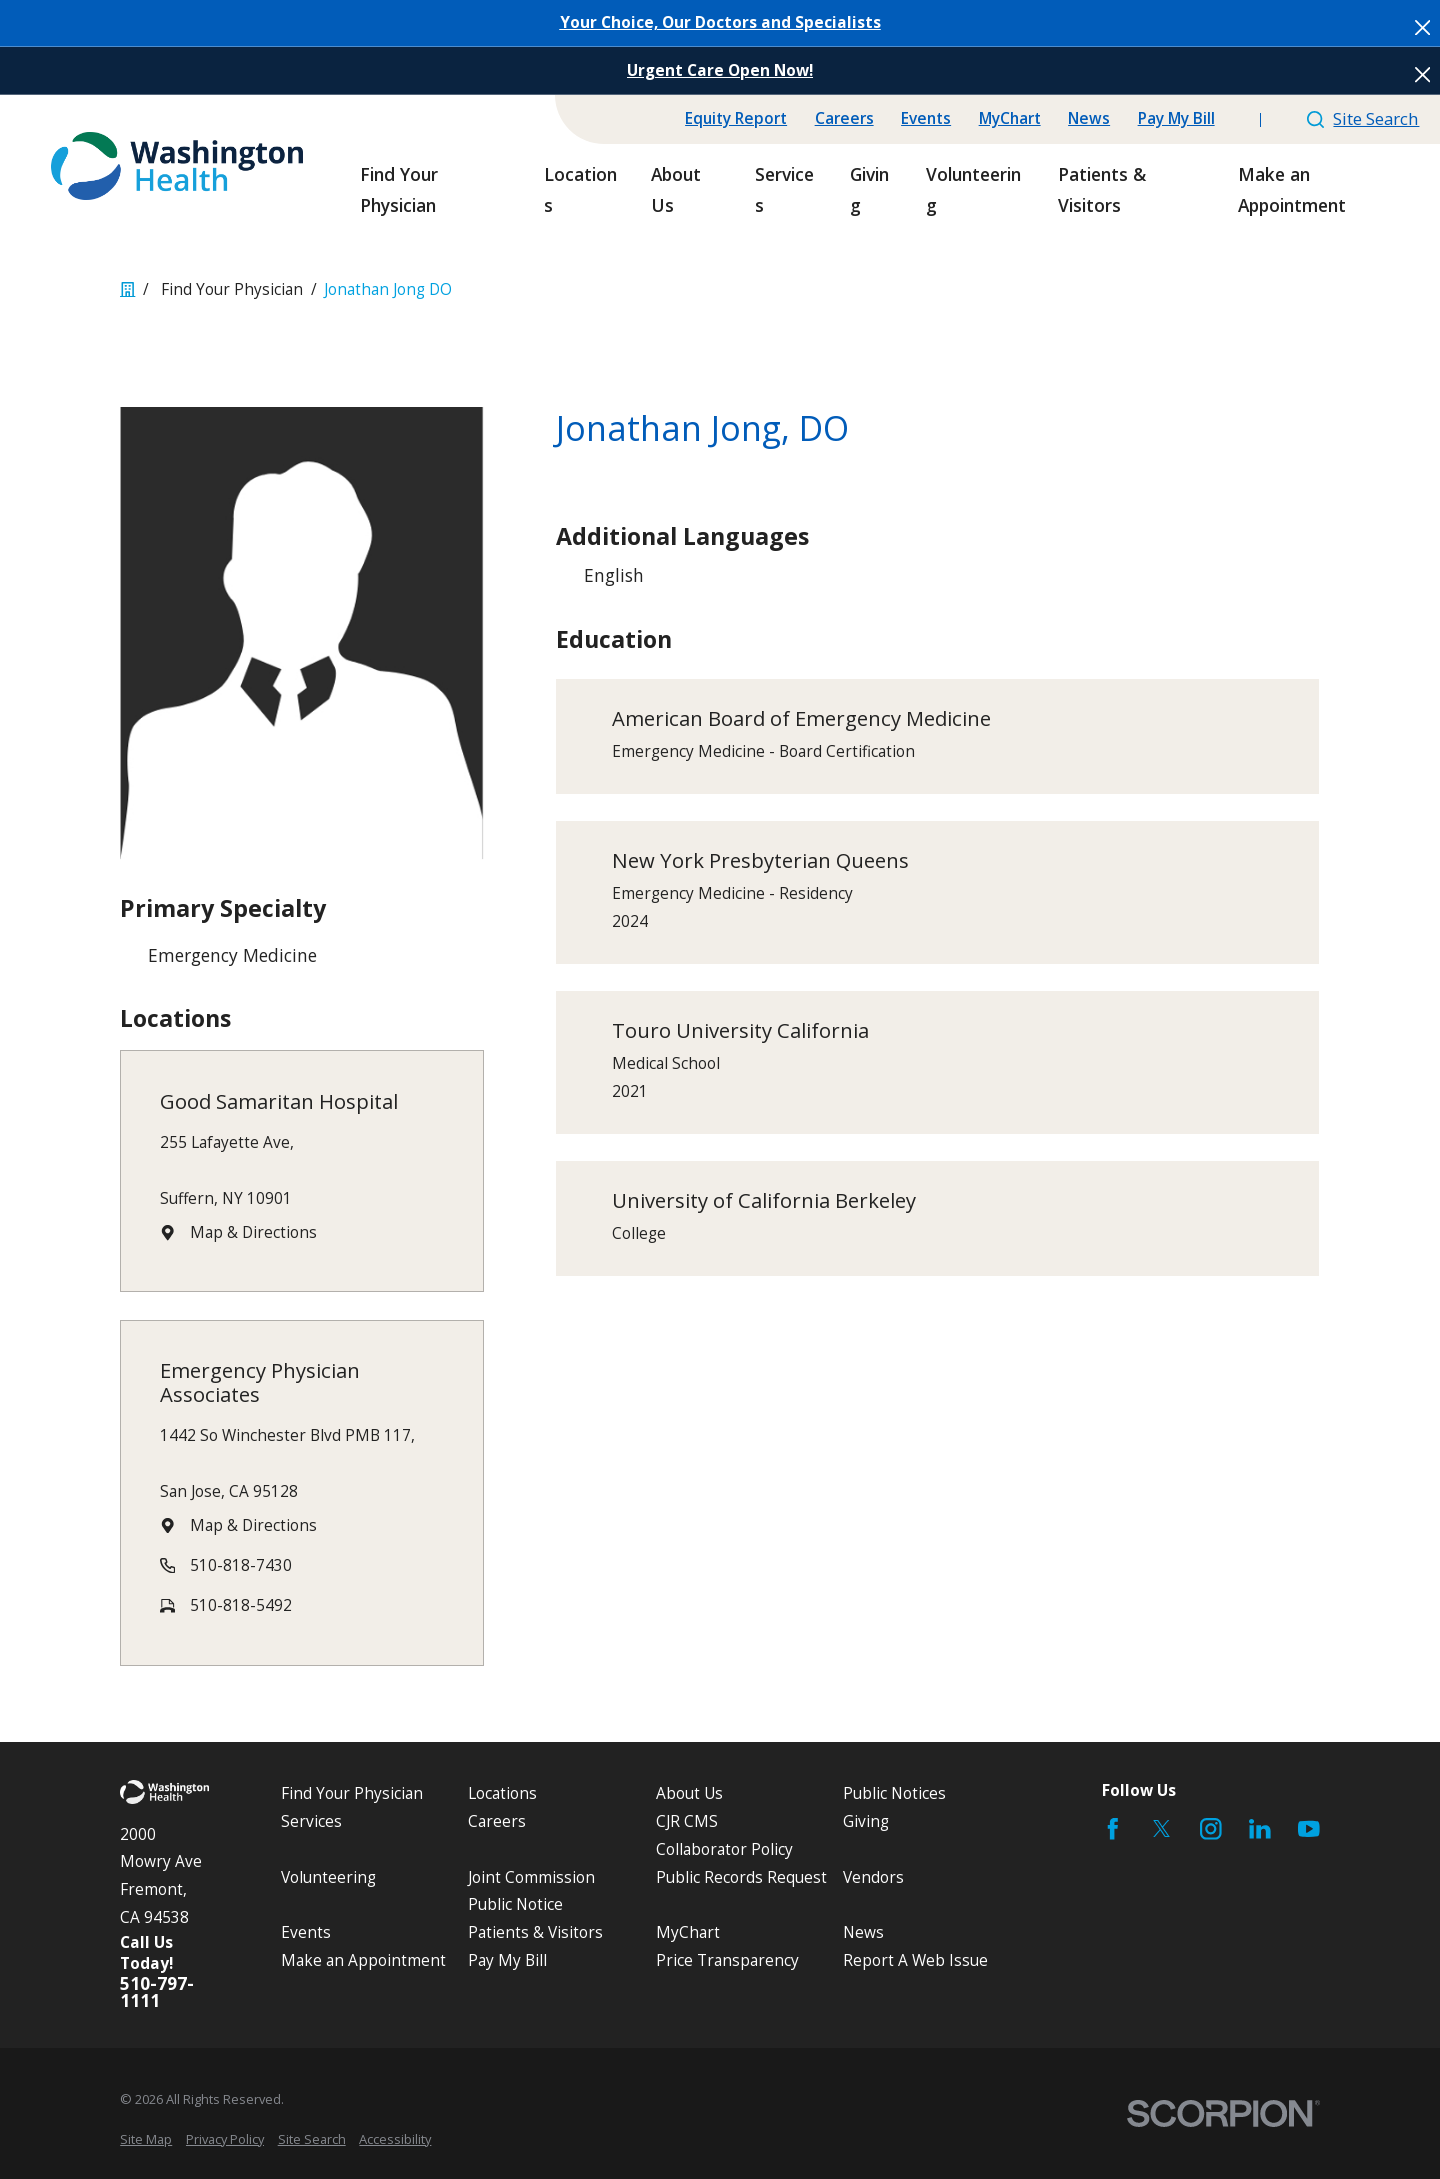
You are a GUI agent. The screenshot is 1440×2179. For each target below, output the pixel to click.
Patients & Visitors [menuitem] (1102, 189)
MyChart (1010, 118)
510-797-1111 (157, 1992)
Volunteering (328, 1877)
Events (926, 118)
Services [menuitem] (784, 189)
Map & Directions (254, 1232)
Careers (844, 118)
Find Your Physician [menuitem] (399, 189)
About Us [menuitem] (676, 189)
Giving (866, 1821)
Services (311, 1821)
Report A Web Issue (915, 1960)
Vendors (873, 1877)
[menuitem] (146, 2139)
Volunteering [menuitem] (973, 189)
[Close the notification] (1422, 27)
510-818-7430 (242, 1565)
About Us (689, 1793)
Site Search (1363, 118)
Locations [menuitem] (580, 189)
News (1089, 118)
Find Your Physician (352, 1793)
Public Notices (894, 1793)
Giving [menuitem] (869, 189)
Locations (502, 1793)
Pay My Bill (1176, 118)
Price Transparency (727, 1960)
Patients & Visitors (535, 1932)
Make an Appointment (363, 1960)
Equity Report (736, 118)
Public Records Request (741, 1877)
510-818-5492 (242, 1605)
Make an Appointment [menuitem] (1292, 189)
